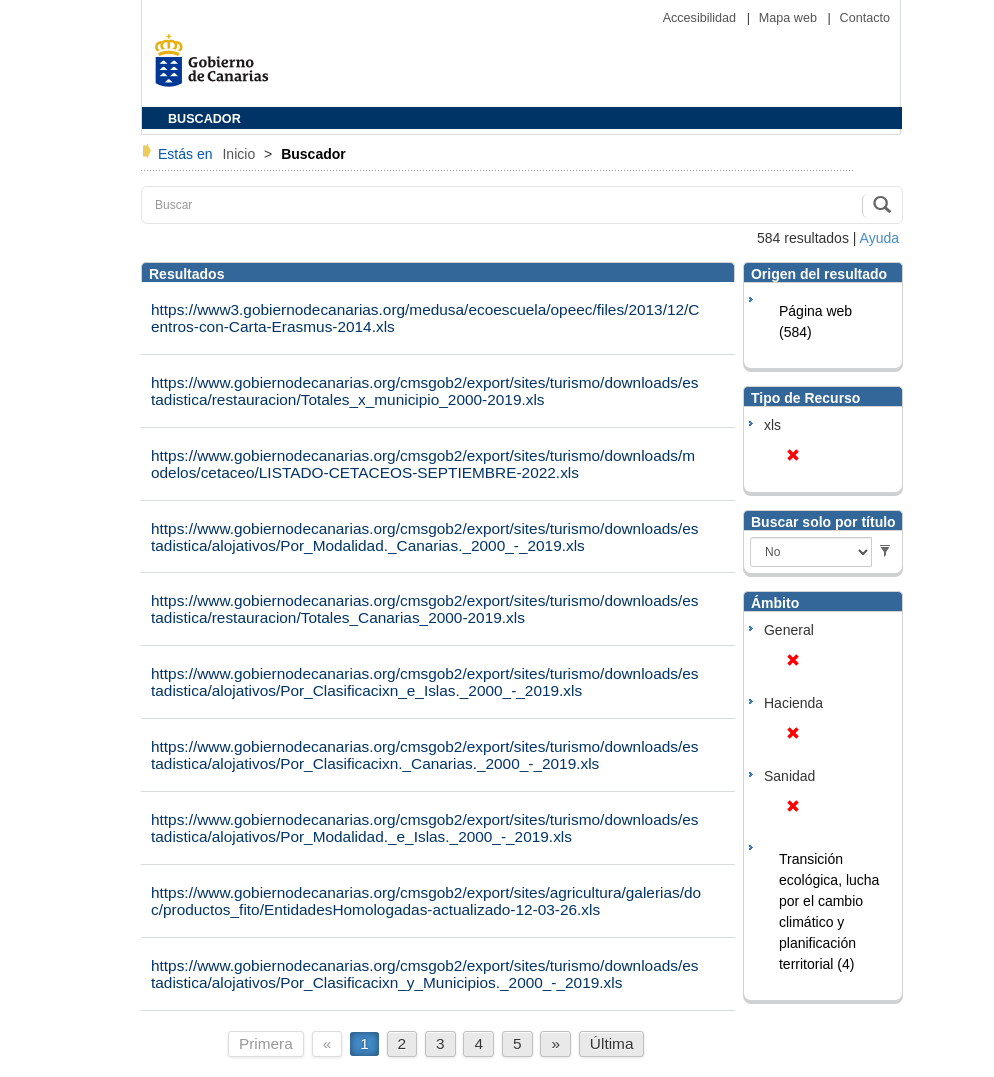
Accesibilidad (701, 18)
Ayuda (879, 238)
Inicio (240, 154)
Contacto (865, 18)
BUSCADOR (204, 119)
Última (612, 1043)
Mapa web (790, 18)
